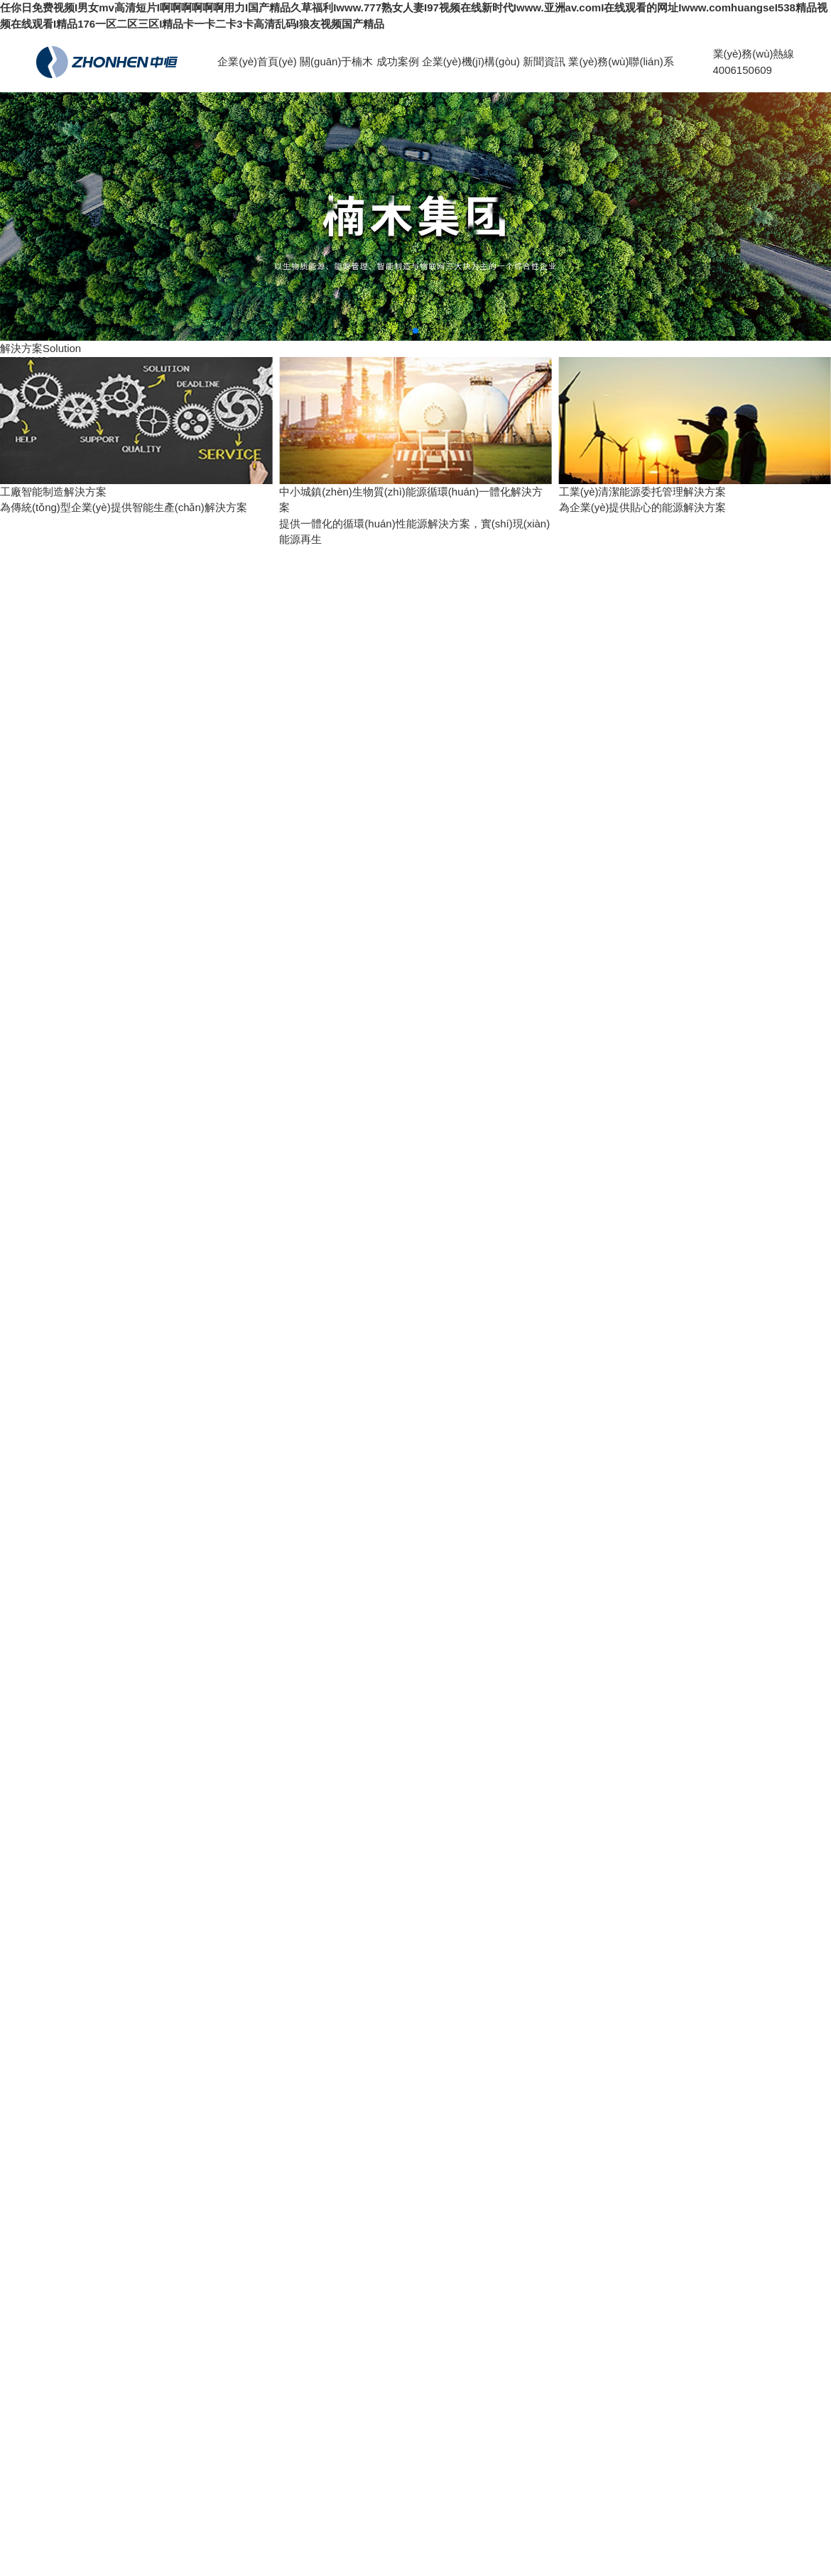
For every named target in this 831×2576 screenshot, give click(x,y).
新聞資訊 (544, 61)
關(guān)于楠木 (336, 61)
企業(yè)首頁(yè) (257, 61)
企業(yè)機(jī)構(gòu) (471, 61)
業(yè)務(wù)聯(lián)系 (620, 61)
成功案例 (397, 61)
